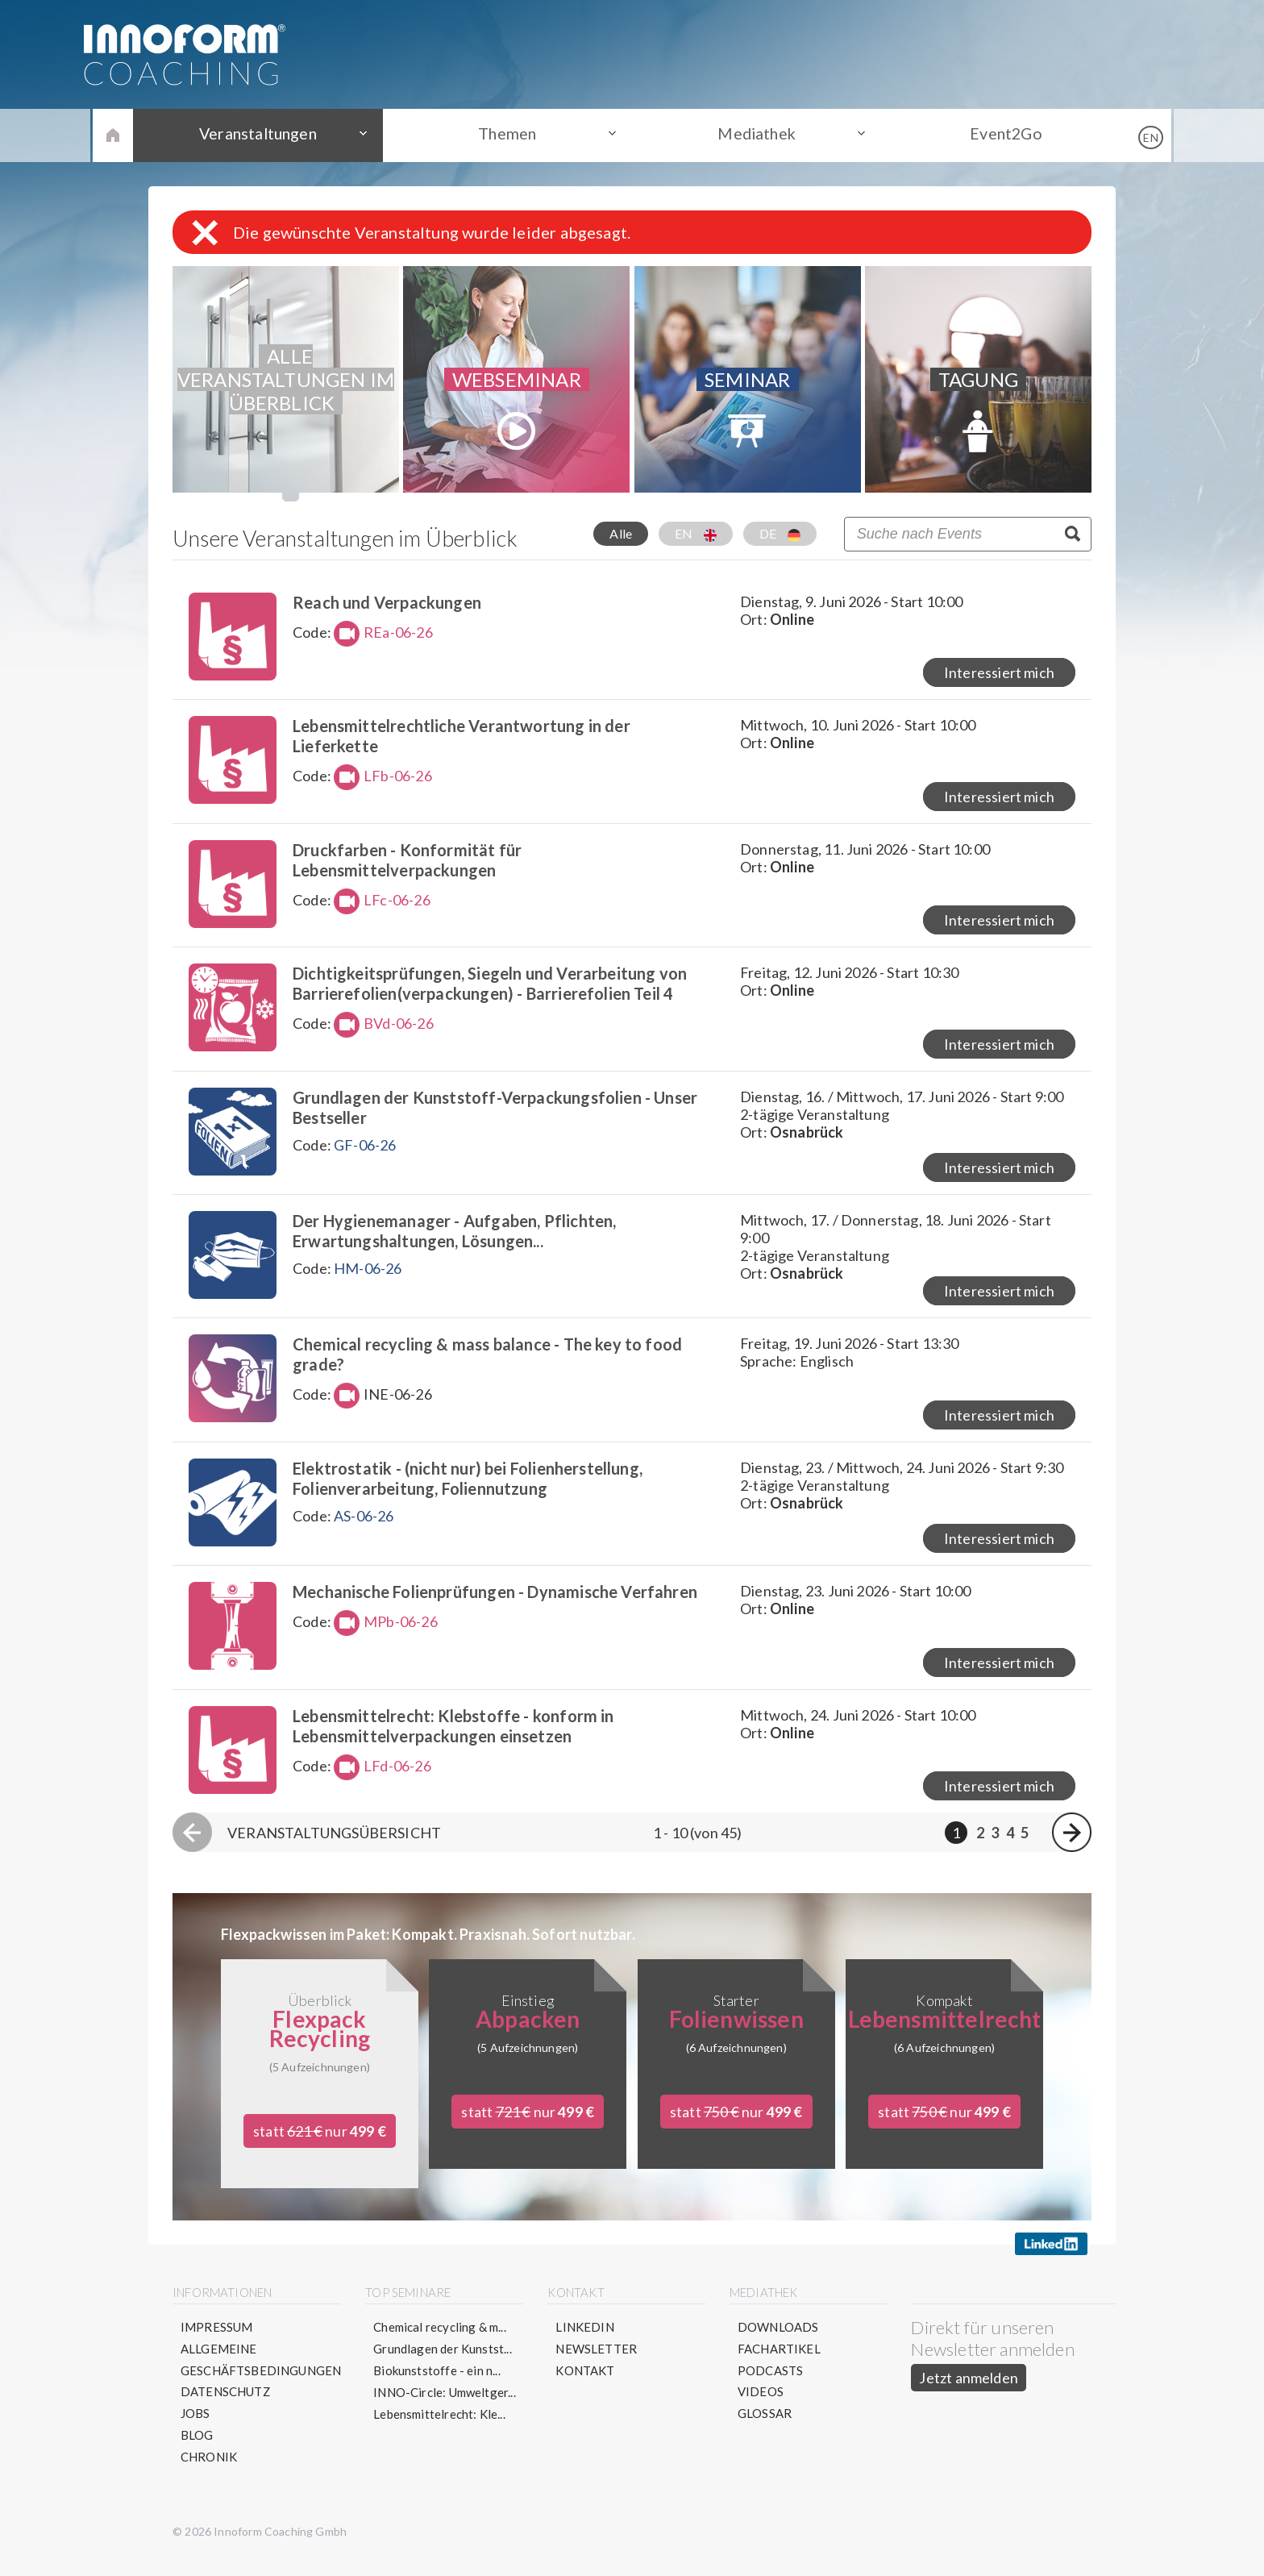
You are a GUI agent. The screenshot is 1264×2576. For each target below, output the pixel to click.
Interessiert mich (999, 674)
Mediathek (753, 134)
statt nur (319, 2144)
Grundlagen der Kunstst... (443, 2361)
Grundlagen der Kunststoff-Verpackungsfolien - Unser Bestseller (499, 1112)
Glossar (765, 2427)
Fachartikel (779, 2361)
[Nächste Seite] (1071, 1845)
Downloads (778, 2340)
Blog (197, 2448)
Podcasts (770, 2383)
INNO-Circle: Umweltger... (445, 2405)
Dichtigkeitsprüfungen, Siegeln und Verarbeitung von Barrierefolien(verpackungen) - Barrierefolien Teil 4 (494, 987)
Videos (761, 2405)
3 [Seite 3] (995, 1845)
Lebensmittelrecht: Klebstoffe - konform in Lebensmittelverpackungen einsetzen (457, 1737)
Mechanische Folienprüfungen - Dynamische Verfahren (499, 1602)
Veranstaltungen (269, 134)
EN (696, 534)
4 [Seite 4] (1010, 1845)
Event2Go (995, 134)
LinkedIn (585, 2340)
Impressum (217, 2340)
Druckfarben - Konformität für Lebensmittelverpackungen (411, 862)
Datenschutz (226, 2405)
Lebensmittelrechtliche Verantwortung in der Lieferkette (465, 737)
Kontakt (585, 2383)
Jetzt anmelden (969, 2390)
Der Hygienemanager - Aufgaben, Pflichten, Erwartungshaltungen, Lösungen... (458, 1237)
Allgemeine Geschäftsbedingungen (261, 2372)
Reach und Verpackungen (391, 602)
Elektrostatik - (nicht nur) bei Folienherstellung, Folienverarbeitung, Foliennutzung (472, 1487)
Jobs (195, 2427)
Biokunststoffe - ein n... (437, 2383)
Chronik (209, 2470)
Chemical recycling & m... (440, 2340)
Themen (511, 134)
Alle (620, 533)
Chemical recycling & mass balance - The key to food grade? (491, 1362)
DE (779, 534)
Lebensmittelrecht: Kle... (440, 2427)
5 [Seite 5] (1025, 1845)
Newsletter (597, 2361)
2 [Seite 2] (980, 1845)
